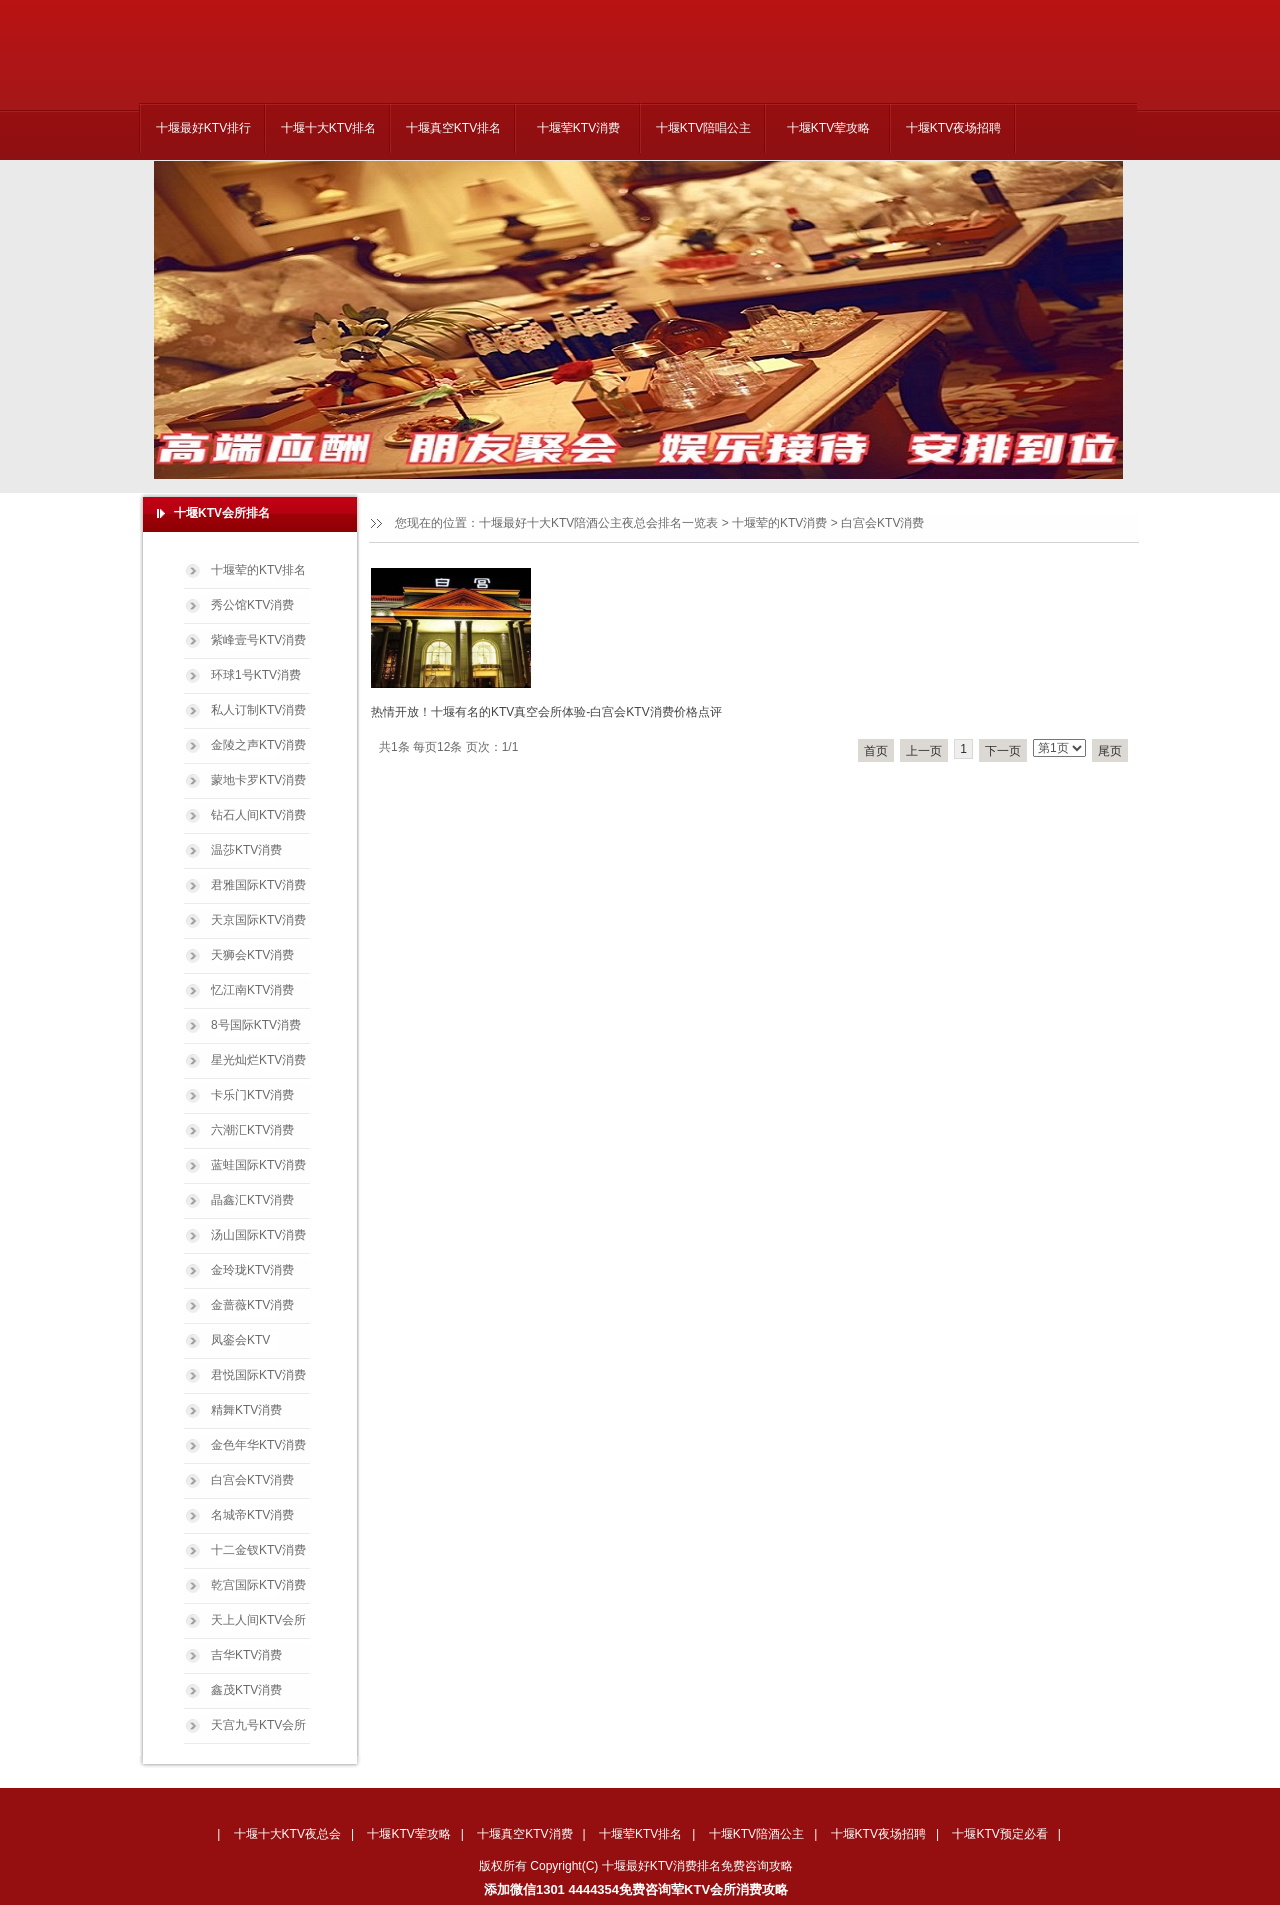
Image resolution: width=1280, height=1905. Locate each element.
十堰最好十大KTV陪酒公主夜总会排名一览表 (598, 523)
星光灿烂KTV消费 (258, 1060)
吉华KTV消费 (246, 1655)
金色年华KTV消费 (258, 1445)
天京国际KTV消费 (258, 920)
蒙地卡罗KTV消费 (258, 780)
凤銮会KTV (240, 1340)
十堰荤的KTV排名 (258, 570)
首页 (876, 751)
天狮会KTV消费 (252, 955)
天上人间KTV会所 (258, 1620)
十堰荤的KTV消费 (779, 523)
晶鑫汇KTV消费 (252, 1200)
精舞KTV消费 (246, 1410)
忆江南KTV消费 (252, 990)
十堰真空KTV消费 (524, 1834)
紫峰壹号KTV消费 (258, 640)
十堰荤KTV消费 (578, 128)
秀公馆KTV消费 (252, 605)
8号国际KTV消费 (256, 1025)
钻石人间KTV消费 (258, 815)
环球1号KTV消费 (256, 675)
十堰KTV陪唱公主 (703, 128)
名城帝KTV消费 (252, 1515)
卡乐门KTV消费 (252, 1095)
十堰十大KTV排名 (328, 128)
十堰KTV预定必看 (999, 1834)
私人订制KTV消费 (258, 710)
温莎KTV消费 (246, 850)
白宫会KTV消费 (882, 523)
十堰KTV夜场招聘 (953, 128)
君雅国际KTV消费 (258, 885)
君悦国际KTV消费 (258, 1375)
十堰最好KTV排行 (203, 128)
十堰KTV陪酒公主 (756, 1834)
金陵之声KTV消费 (258, 745)
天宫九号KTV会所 (258, 1725)
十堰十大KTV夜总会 (287, 1834)
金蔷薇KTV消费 (252, 1305)
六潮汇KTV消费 (252, 1130)
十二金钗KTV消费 (258, 1550)
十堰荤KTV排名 (640, 1834)
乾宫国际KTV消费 (258, 1585)
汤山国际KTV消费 (258, 1235)
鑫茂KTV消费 (246, 1690)
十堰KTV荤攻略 (828, 128)
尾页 (1110, 751)
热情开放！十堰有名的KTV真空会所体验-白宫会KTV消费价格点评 (546, 712)
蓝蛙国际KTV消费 (258, 1165)
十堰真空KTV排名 (453, 128)
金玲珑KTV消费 (252, 1270)
